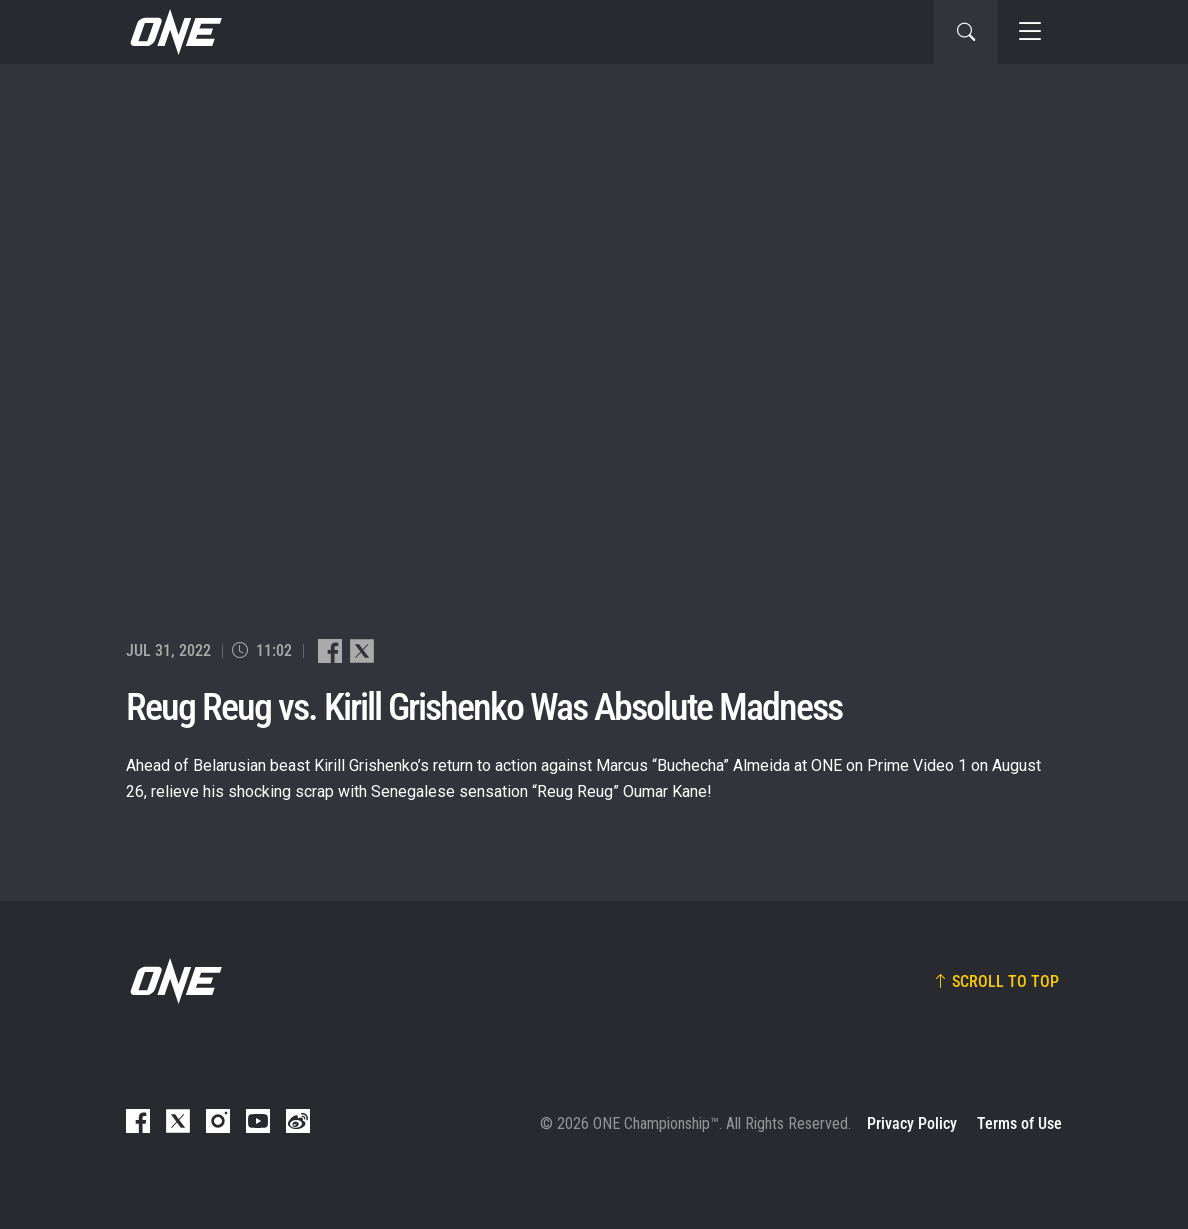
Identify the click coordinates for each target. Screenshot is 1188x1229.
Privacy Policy (912, 1123)
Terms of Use (1019, 1123)
